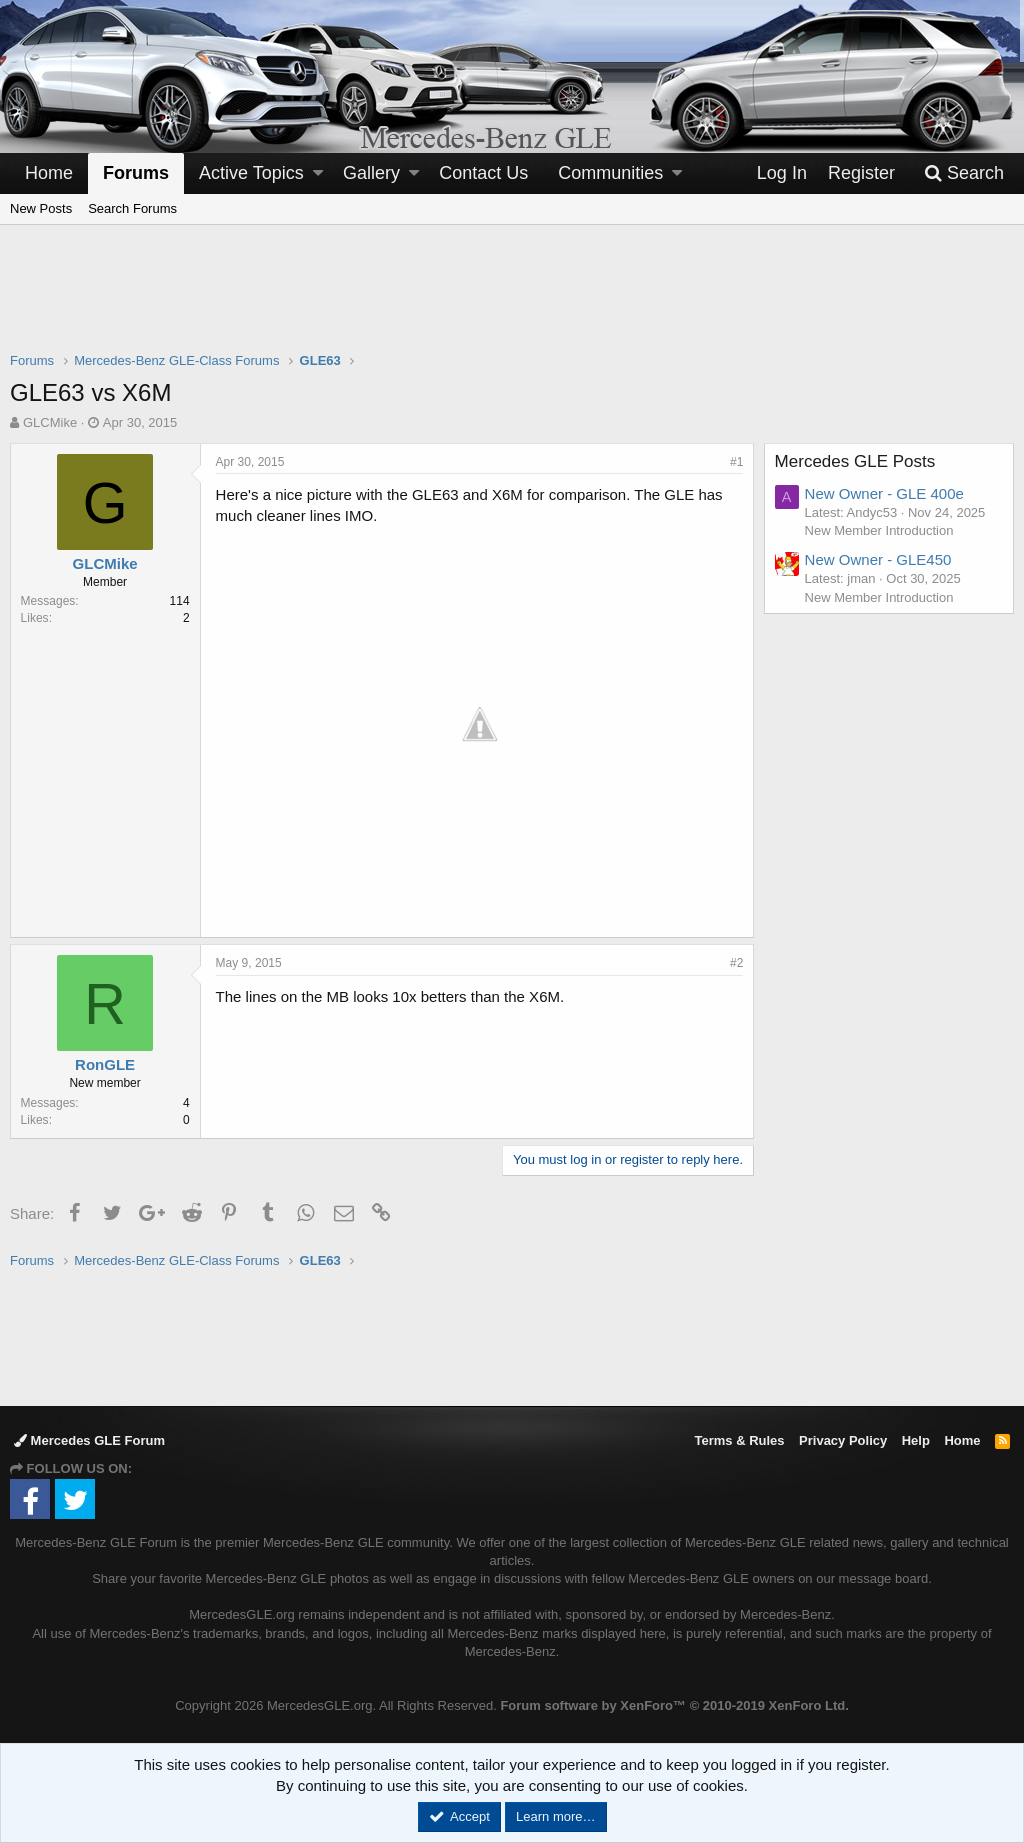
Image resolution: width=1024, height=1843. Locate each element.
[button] (318, 173)
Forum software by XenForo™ (674, 1705)
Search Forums (132, 208)
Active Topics (251, 173)
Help (916, 1440)
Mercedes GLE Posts (855, 461)
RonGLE (106, 1063)
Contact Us (483, 173)
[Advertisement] (512, 301)
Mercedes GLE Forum (89, 1440)
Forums (136, 173)
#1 (736, 462)
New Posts (41, 208)
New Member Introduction (879, 530)
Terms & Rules (739, 1440)
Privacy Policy (843, 1440)
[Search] (964, 173)
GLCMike (50, 422)
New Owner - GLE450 (878, 559)
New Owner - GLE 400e (884, 493)
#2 (736, 962)
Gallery (371, 173)
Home (49, 173)
